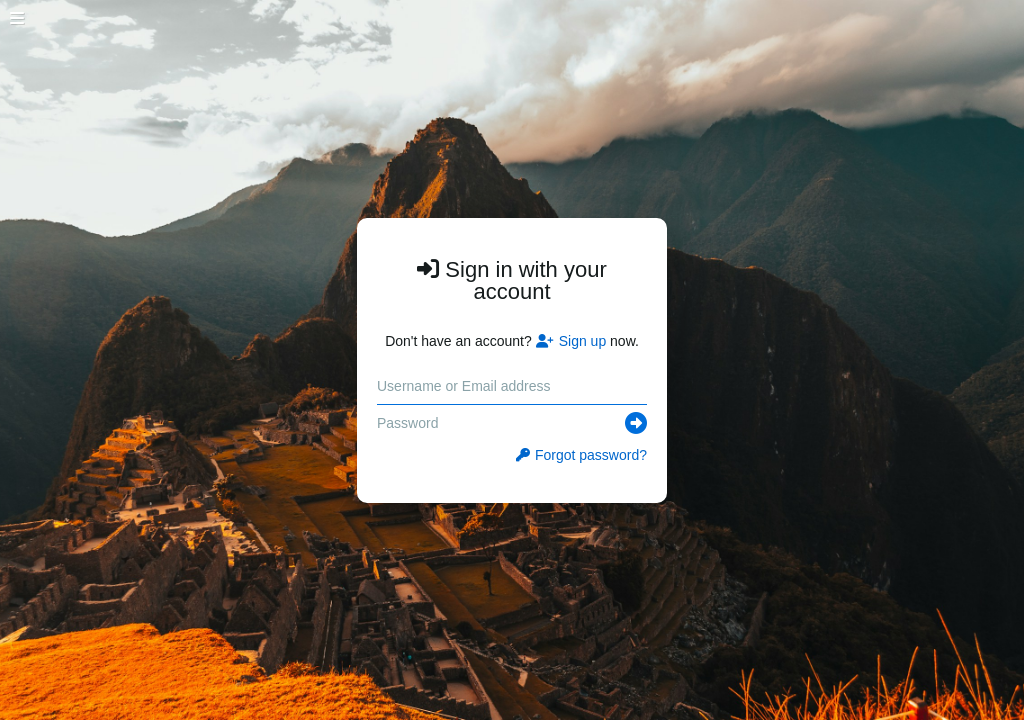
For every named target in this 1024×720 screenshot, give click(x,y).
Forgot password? (581, 455)
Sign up (571, 341)
